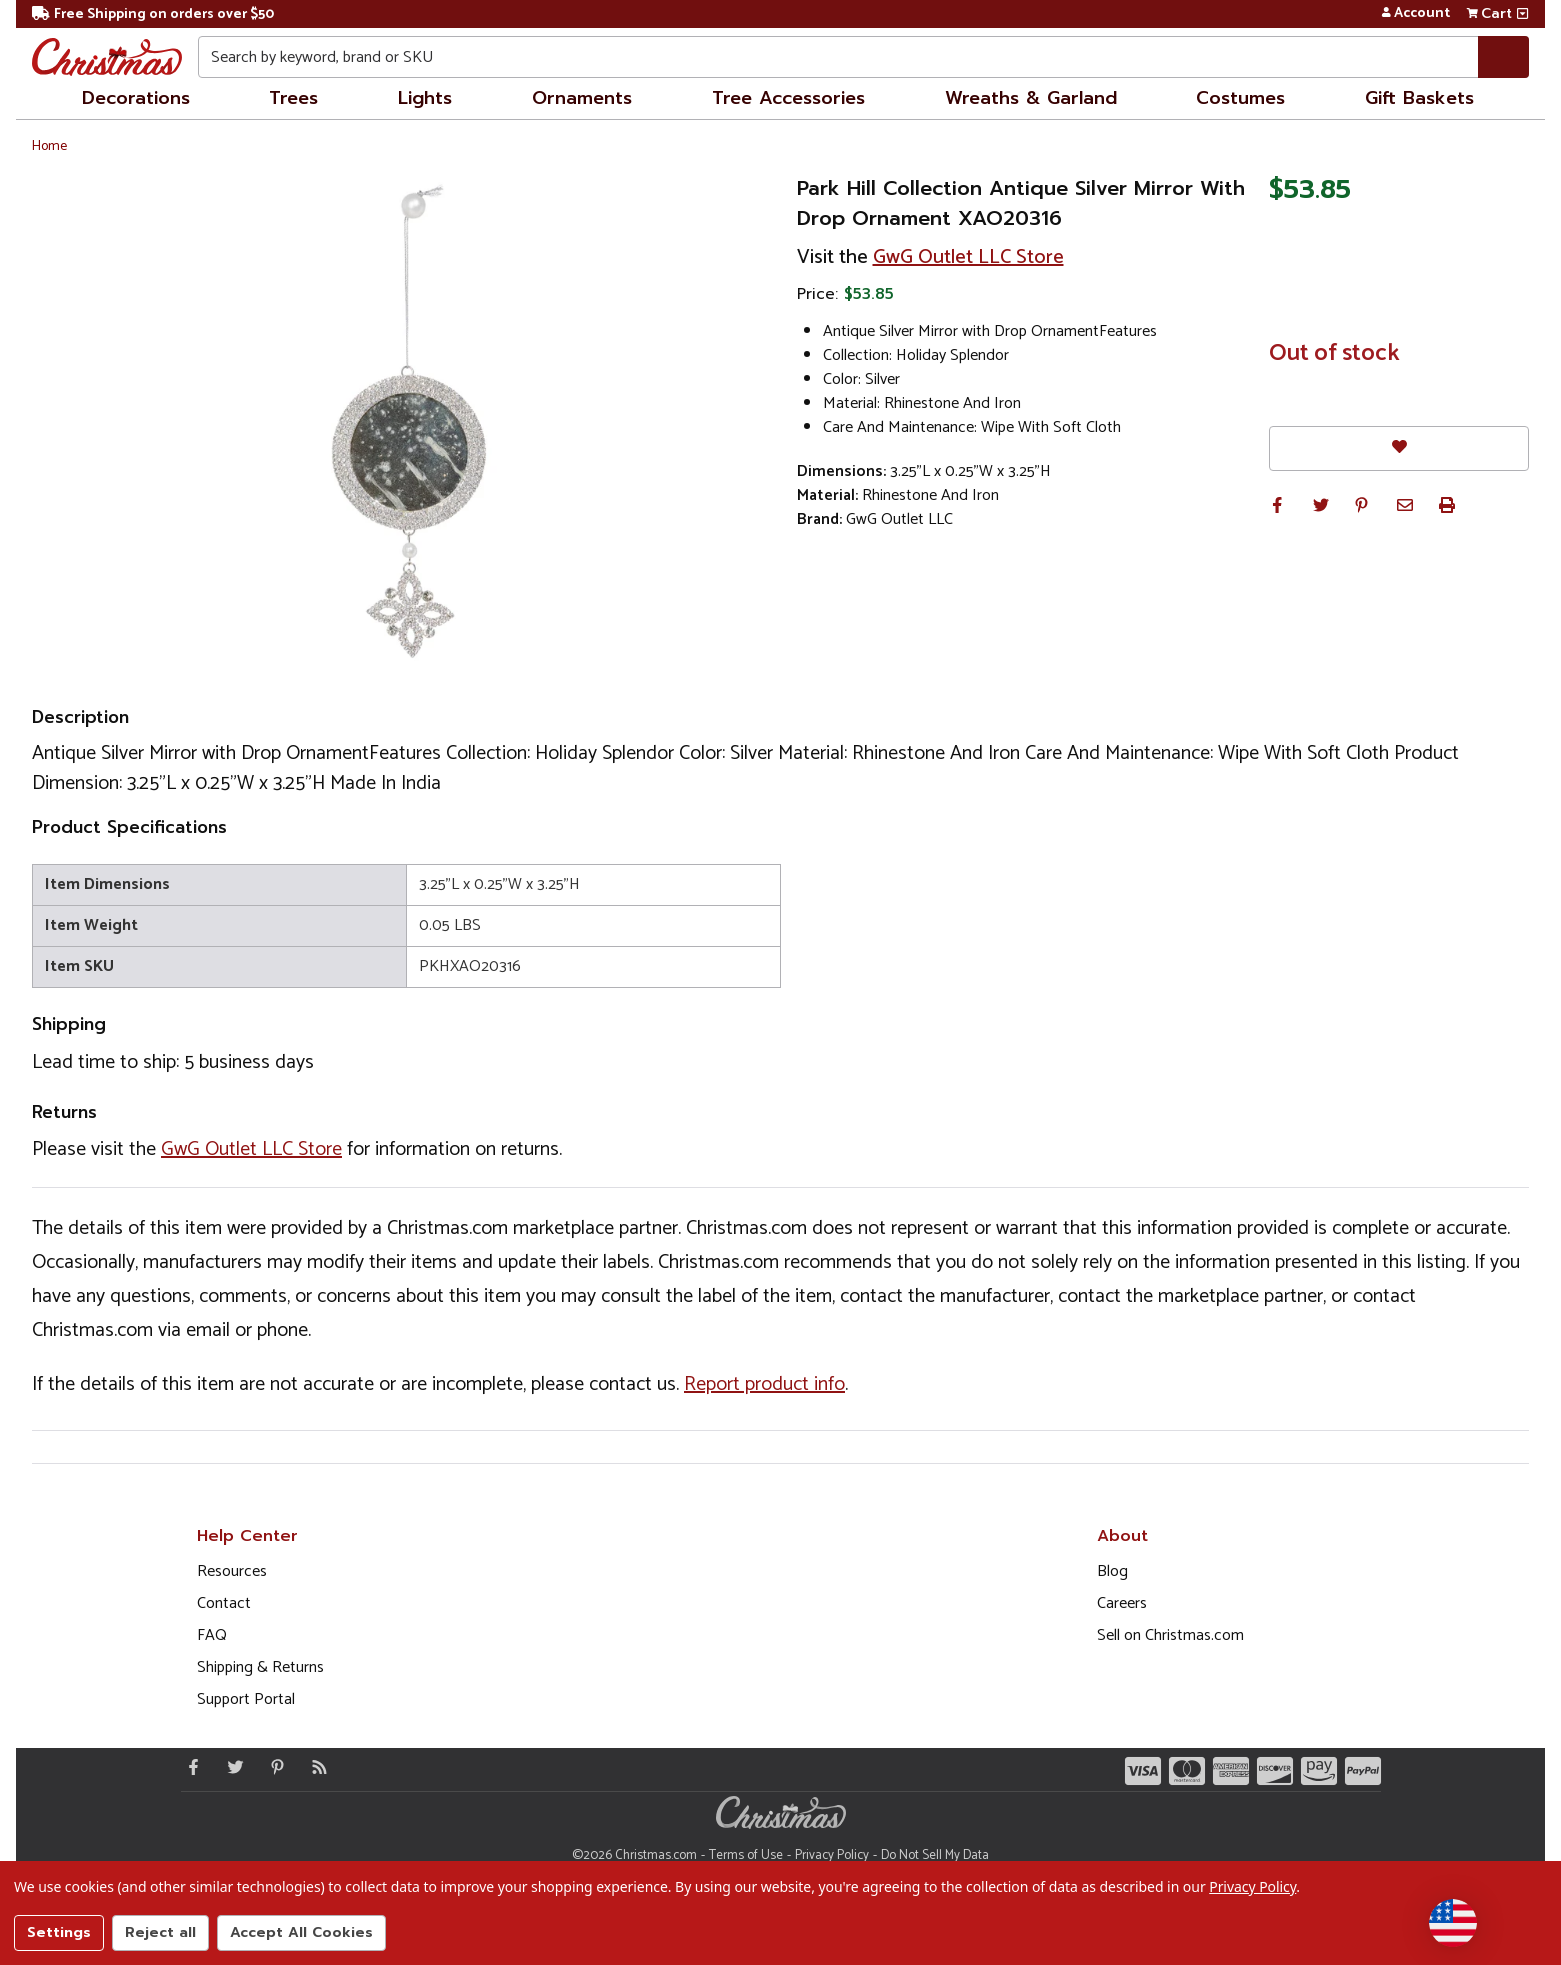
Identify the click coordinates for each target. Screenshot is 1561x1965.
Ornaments (582, 98)
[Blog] (315, 1767)
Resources (232, 1571)
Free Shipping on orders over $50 (153, 14)
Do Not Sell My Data (935, 1855)
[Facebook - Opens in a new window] (189, 1767)
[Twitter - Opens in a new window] (231, 1767)
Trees (293, 98)
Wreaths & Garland (1031, 98)
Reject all (160, 1932)
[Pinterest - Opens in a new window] (273, 1767)
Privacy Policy (832, 1855)
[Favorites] (1399, 448)
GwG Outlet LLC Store (968, 257)
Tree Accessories (788, 98)
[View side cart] (1522, 14)
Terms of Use (746, 1855)
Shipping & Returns (260, 1667)
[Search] (1503, 57)
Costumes (1240, 98)
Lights (425, 98)
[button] (1277, 505)
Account (1415, 14)
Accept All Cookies (301, 1932)
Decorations (136, 98)
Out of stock (1334, 354)
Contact (224, 1603)
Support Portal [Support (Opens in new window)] (246, 1699)
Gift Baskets (1419, 98)
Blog (1112, 1571)
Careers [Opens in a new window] (1122, 1603)
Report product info (764, 1384)
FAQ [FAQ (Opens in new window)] (212, 1635)
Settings (59, 1932)
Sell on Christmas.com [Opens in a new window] (1170, 1635)
